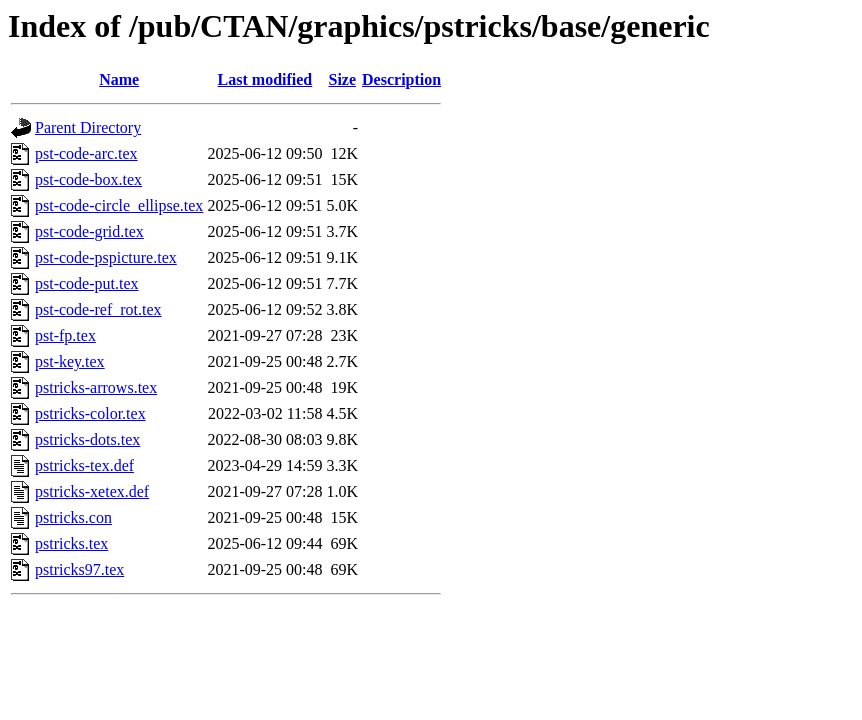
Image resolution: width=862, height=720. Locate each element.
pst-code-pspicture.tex (106, 257)
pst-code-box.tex (88, 179)
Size (342, 79)
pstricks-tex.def (84, 465)
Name (119, 79)
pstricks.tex (71, 543)
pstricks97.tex (79, 569)
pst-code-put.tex (87, 283)
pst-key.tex (70, 361)
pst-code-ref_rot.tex (98, 309)
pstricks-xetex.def (92, 491)
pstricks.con (73, 517)
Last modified (265, 79)
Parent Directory (88, 127)
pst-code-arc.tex (86, 153)
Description (401, 79)
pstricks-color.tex (90, 413)
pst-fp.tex (65, 335)
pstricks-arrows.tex (96, 387)
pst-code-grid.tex (89, 231)
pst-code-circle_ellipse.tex (119, 205)
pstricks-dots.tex (87, 439)
